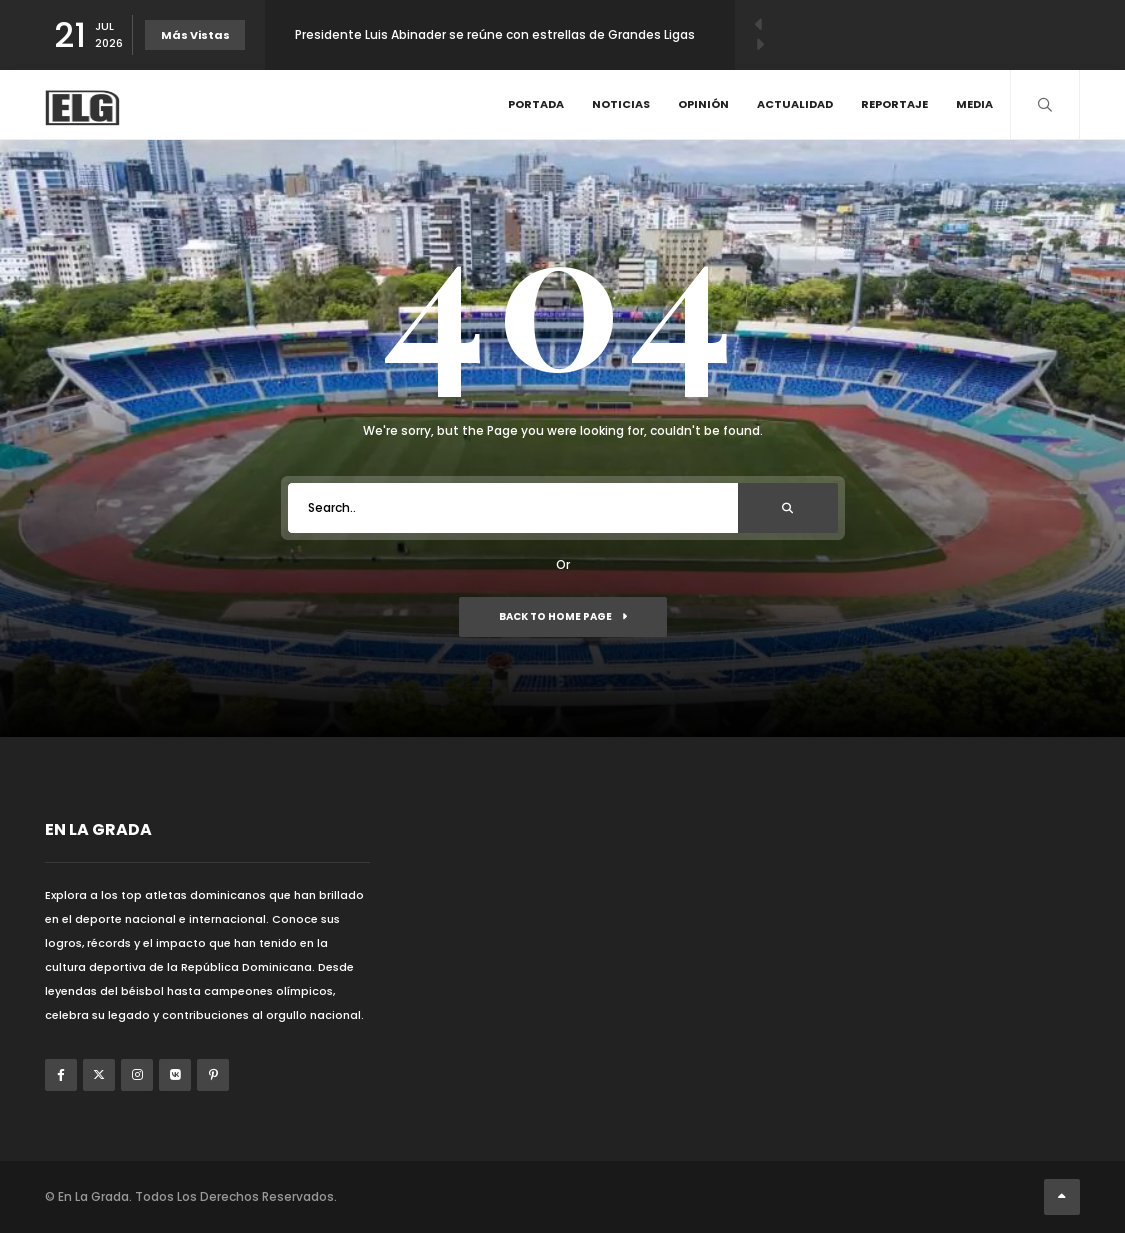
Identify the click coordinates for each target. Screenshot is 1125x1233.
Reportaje (894, 104)
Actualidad (795, 104)
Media (974, 104)
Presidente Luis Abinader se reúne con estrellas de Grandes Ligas (495, 34)
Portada (536, 104)
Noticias (621, 104)
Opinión (703, 104)
